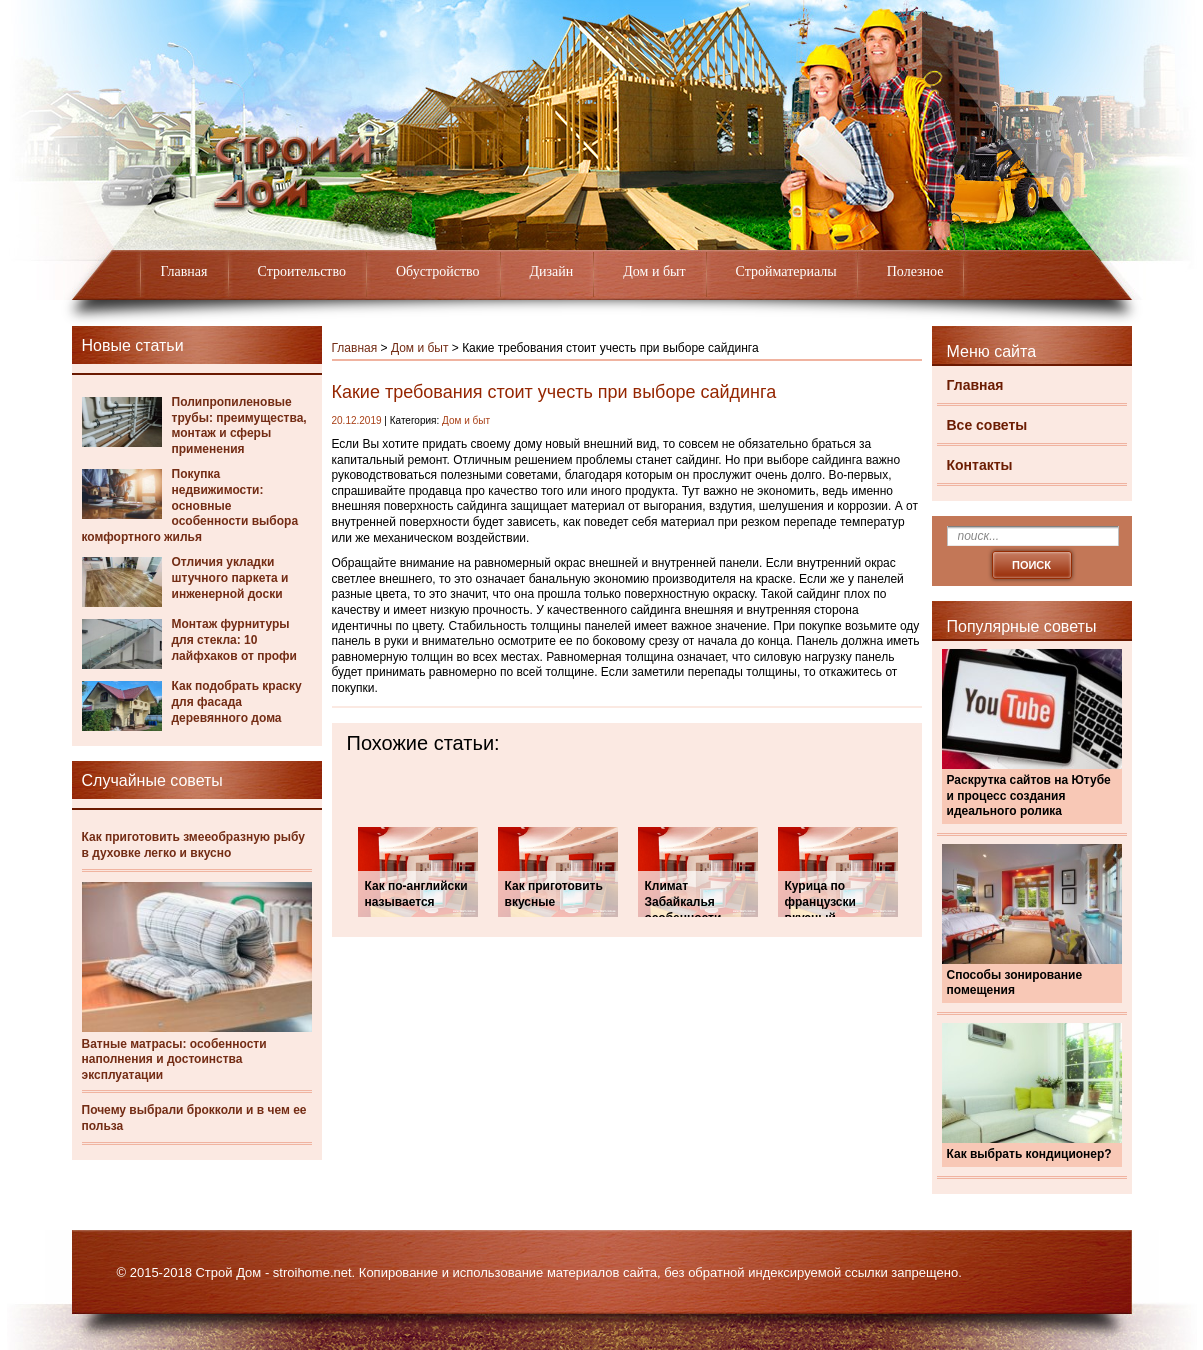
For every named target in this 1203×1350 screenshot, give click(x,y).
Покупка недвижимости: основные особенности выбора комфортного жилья (190, 505)
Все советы (987, 425)
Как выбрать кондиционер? (1029, 1154)
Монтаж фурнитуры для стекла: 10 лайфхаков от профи (234, 639)
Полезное (915, 271)
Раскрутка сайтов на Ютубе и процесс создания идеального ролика (1029, 795)
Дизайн (552, 271)
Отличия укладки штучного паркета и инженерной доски (230, 577)
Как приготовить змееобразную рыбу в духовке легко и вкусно (193, 845)
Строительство (302, 271)
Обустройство (438, 271)
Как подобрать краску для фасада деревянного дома (237, 701)
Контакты (980, 465)
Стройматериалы (786, 271)
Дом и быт (654, 271)
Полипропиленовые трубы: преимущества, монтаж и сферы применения (239, 425)
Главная (184, 271)
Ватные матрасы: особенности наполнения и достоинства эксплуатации (174, 1059)
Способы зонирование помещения (1015, 983)
